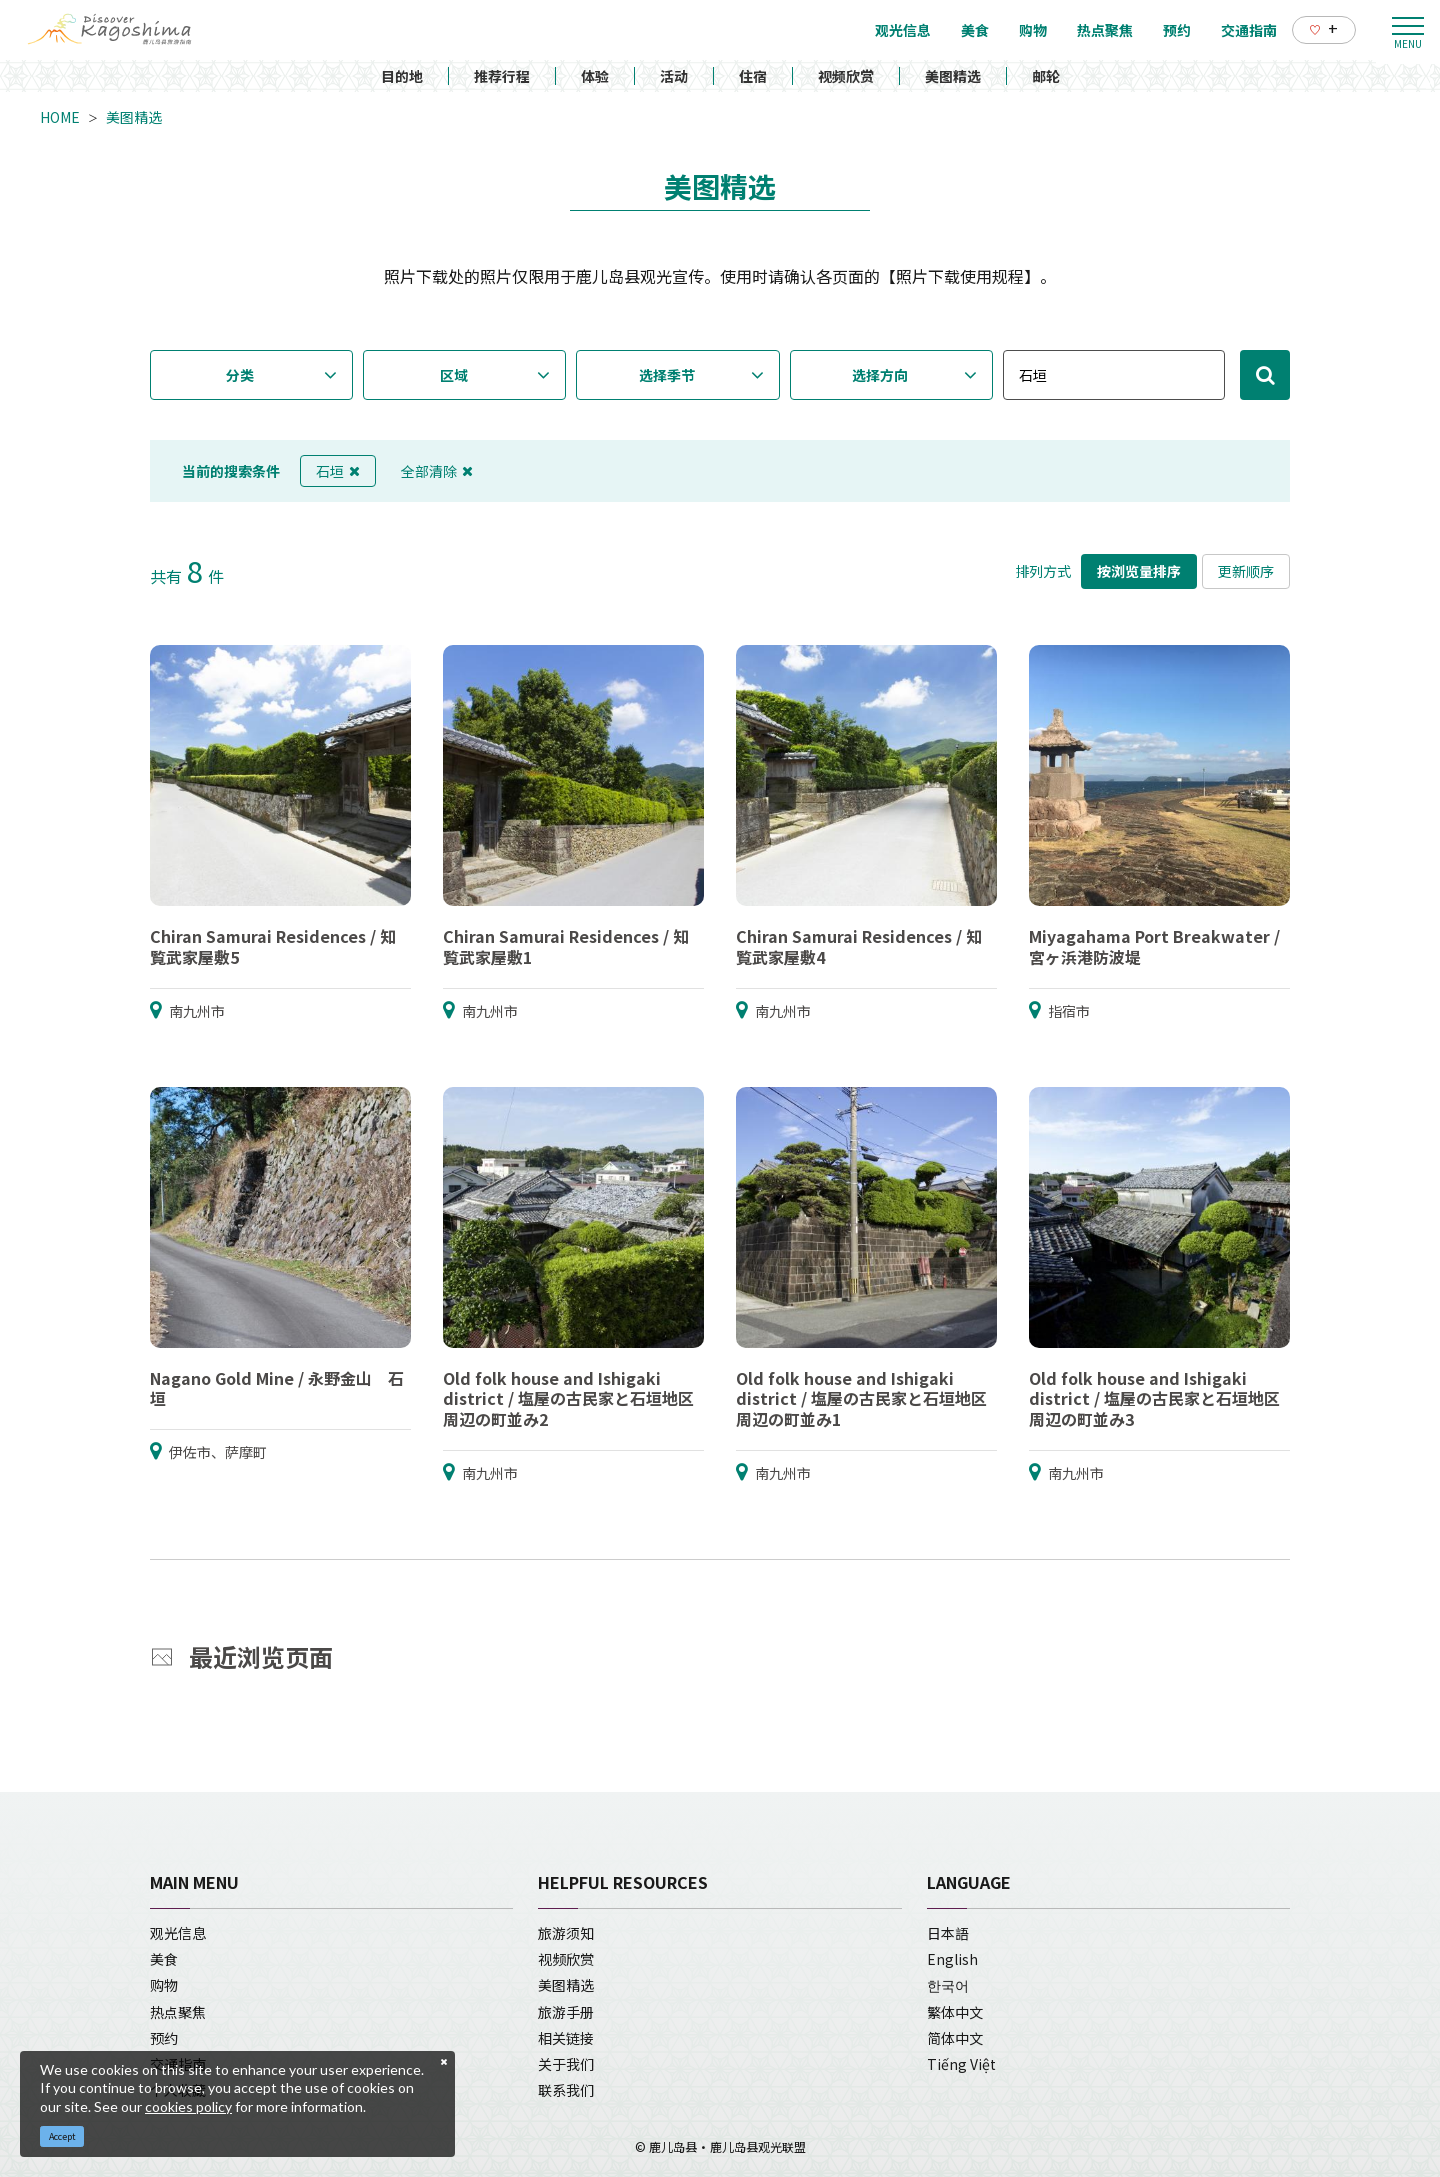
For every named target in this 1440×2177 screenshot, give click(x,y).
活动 (674, 76)
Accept (62, 2136)
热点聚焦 (178, 2012)
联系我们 (566, 2090)
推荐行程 (502, 76)
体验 (595, 76)
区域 (454, 375)
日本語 (948, 1933)
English (952, 1959)
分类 (240, 375)
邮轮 (1046, 76)
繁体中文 (955, 2012)
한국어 (948, 1985)
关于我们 (566, 2064)
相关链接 (566, 2038)
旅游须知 (566, 1933)
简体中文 (955, 2038)
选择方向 (880, 375)
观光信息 (178, 1933)
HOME (60, 117)
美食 (164, 1959)
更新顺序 (1246, 571)
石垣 (338, 471)
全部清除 (437, 471)
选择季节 (667, 375)
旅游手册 (566, 2012)
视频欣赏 (846, 76)
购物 (164, 1985)
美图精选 (953, 76)
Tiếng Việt (961, 2064)
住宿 (753, 76)
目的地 (402, 76)
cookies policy (188, 2106)
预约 (164, 2038)
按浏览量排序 (1139, 571)
